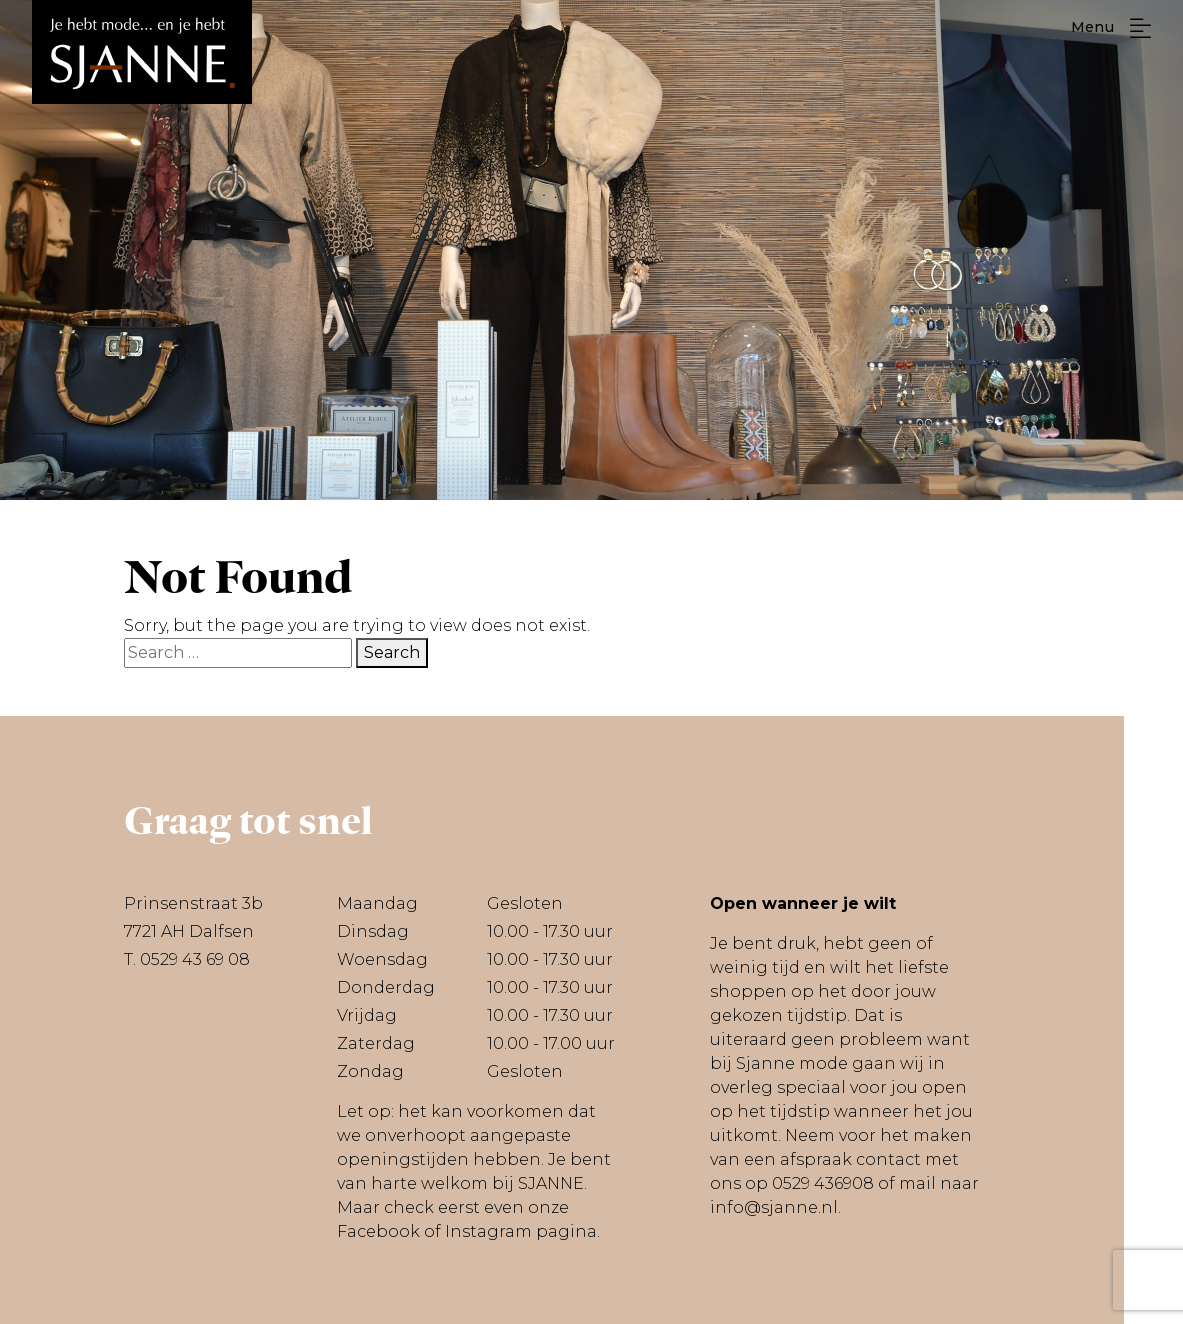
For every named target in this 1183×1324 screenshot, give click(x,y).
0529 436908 (823, 1183)
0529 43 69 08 (195, 959)
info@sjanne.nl (774, 1207)
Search (392, 652)
